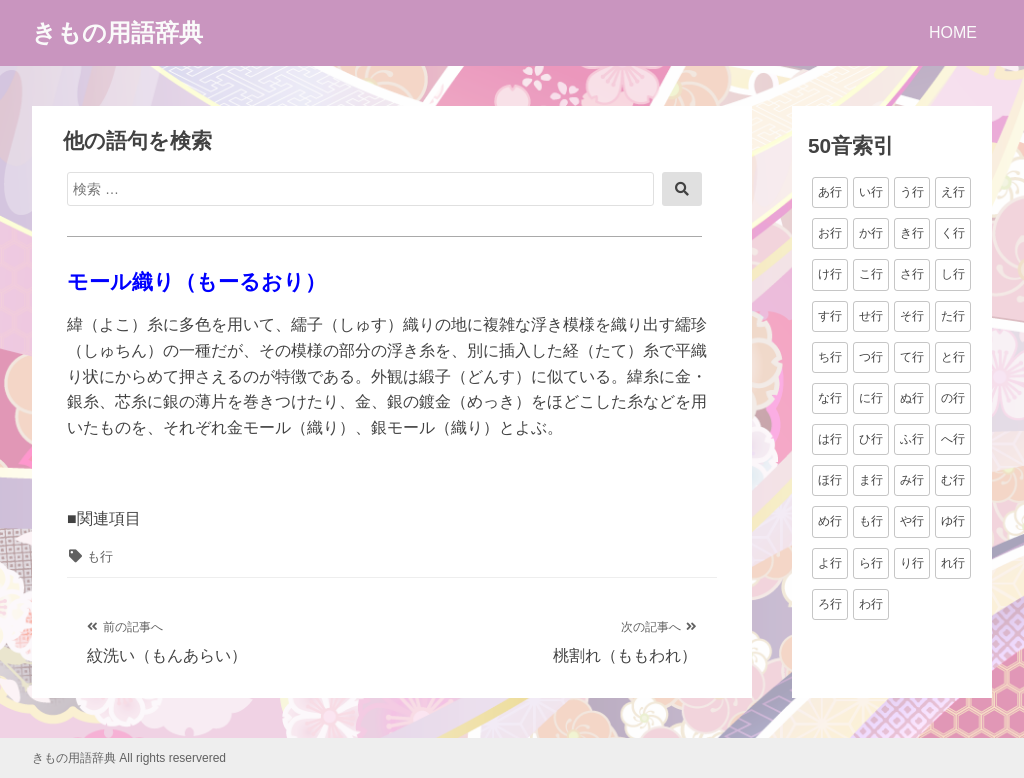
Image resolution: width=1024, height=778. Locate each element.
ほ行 (830, 480)
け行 (830, 274)
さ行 (912, 274)
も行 (100, 556)
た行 (953, 316)
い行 (871, 192)
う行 (912, 192)
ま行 (871, 480)
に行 (871, 398)
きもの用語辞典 (117, 32)
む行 (953, 480)
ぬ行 (912, 398)
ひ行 (871, 439)
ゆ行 (953, 521)
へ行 (953, 439)
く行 (953, 233)
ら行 (871, 563)
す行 (830, 316)
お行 (830, 233)
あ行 (830, 192)
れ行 (953, 563)
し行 (953, 274)
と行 (953, 357)
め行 (830, 521)
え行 (953, 192)
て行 (912, 357)
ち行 (830, 357)
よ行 (830, 563)
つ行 (871, 357)
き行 (912, 233)
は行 (830, 439)
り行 (912, 563)
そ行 (912, 316)
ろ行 (830, 604)
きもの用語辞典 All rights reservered (129, 758)
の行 (953, 398)
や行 (912, 521)
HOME (953, 32)
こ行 (871, 274)
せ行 (871, 316)
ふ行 (912, 439)
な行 (830, 398)
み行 (912, 480)
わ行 (871, 604)
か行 (871, 233)
